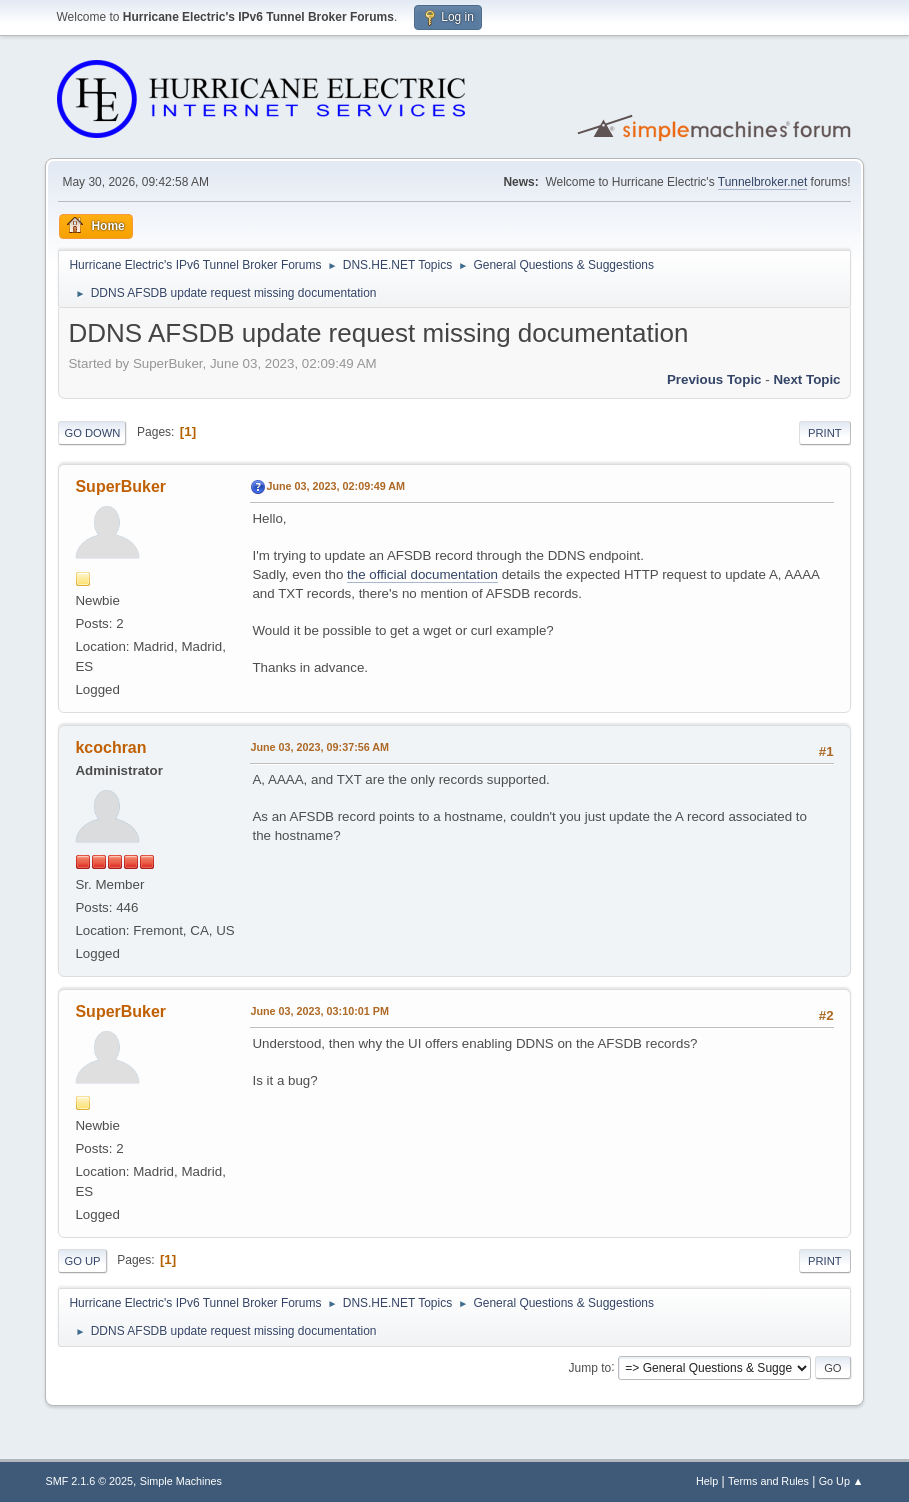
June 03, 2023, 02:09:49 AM (335, 486)
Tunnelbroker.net (763, 182)
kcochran (110, 747)
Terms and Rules (768, 1481)
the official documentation (422, 574)
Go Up (82, 1261)
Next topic (806, 379)
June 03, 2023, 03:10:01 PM (319, 1011)
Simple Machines (181, 1481)
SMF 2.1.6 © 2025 (89, 1481)
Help (707, 1481)
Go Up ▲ (841, 1481)
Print (825, 433)
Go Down (92, 433)
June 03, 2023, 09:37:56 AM (319, 747)
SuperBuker (120, 486)
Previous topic (714, 379)
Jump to (590, 1367)
